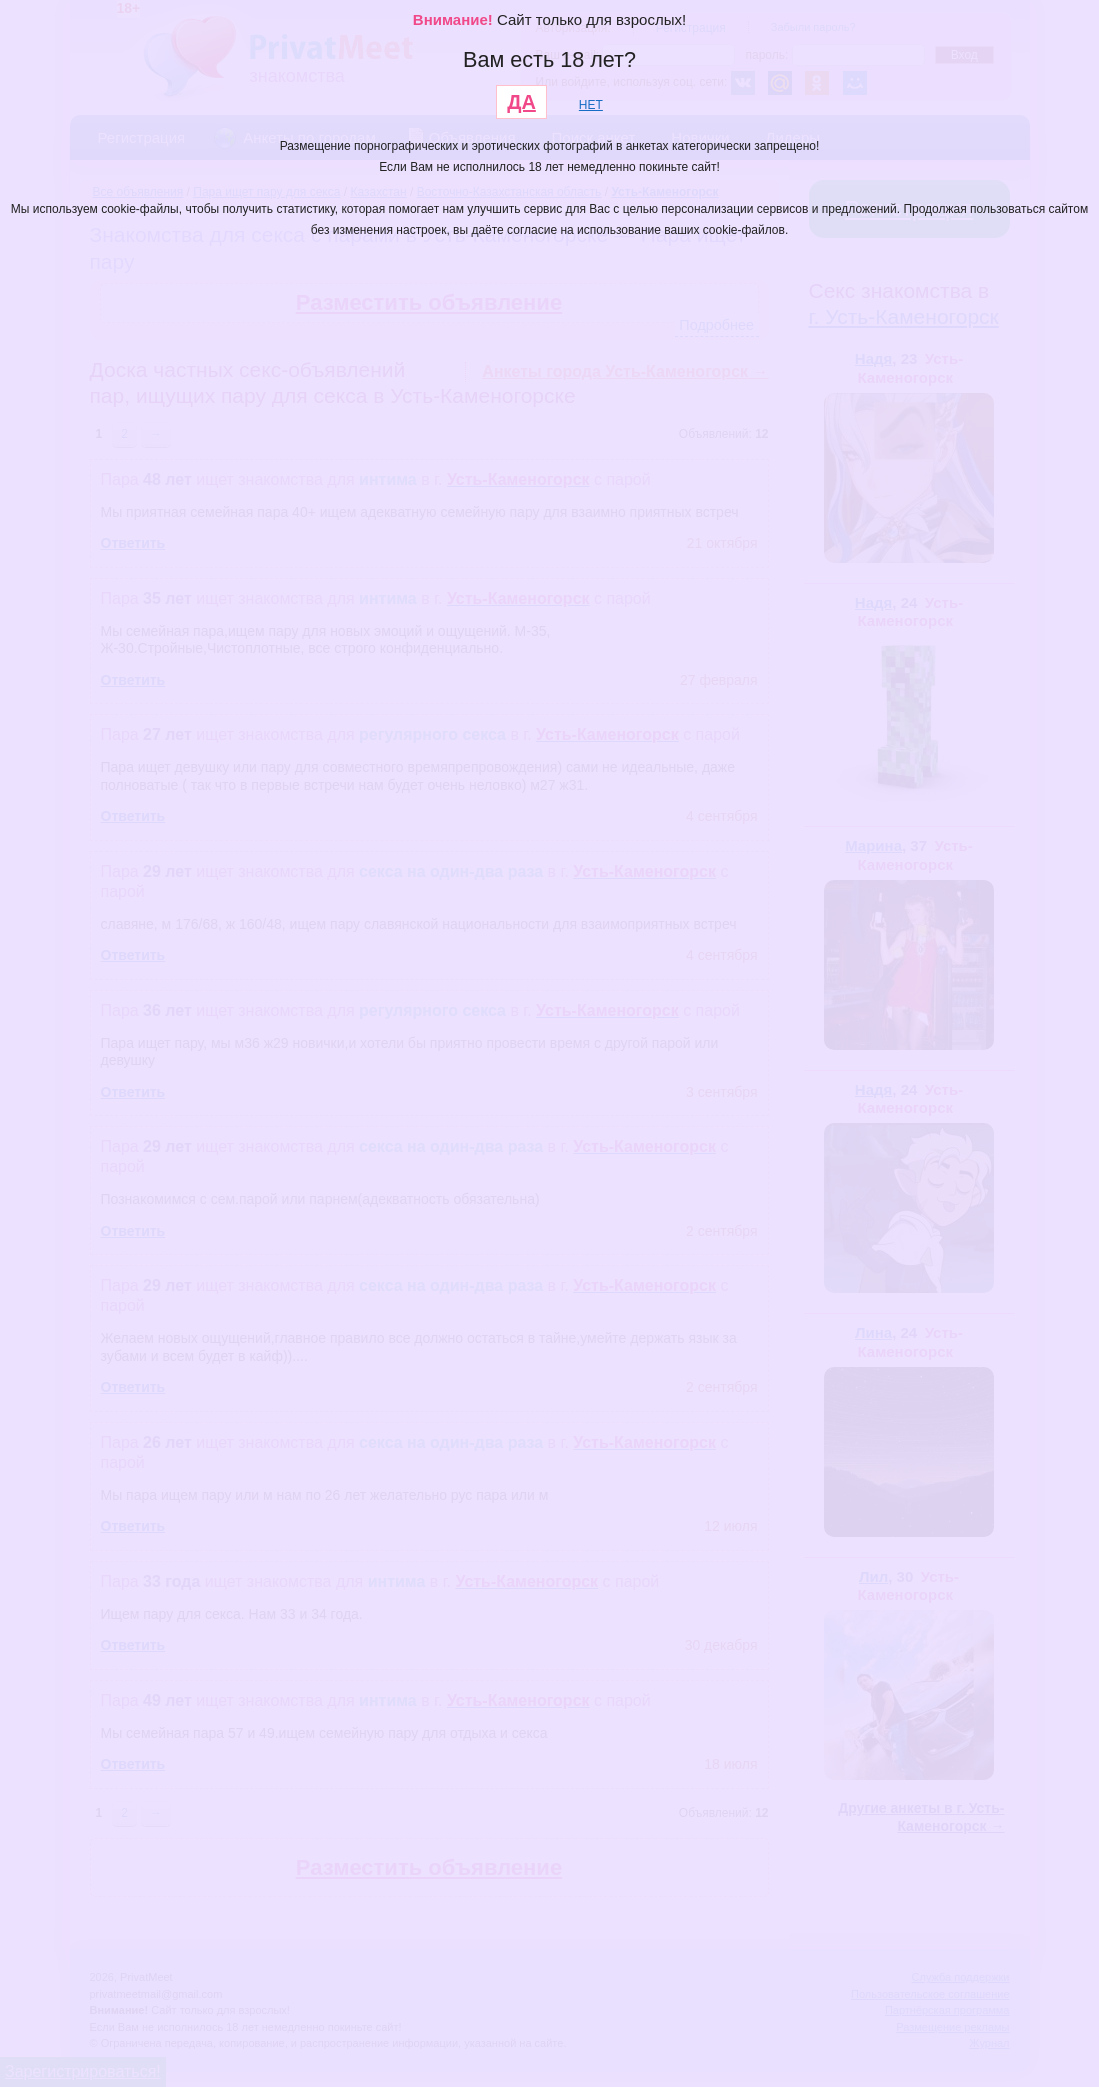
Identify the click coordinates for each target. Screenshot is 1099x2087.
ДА (521, 102)
